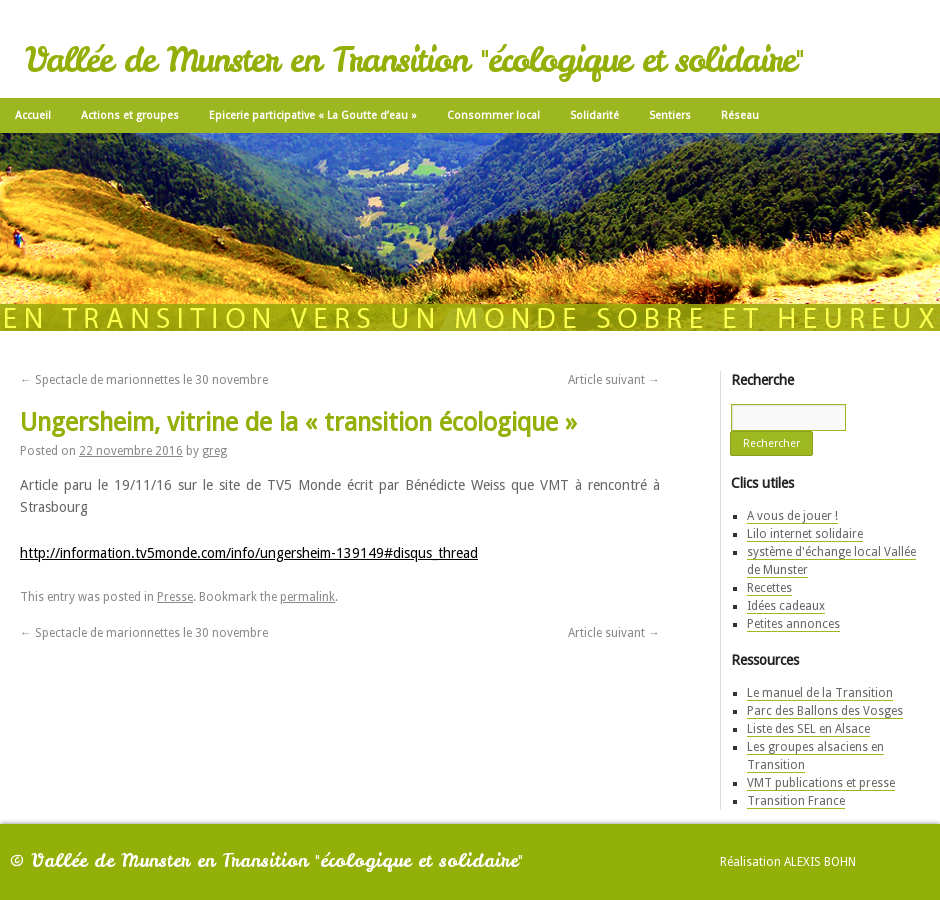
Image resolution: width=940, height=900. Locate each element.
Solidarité (594, 115)
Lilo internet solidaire (805, 534)
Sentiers (670, 115)
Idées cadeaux (786, 606)
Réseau (740, 115)
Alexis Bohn (820, 862)
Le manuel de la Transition (820, 693)
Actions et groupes (130, 115)
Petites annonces (793, 624)
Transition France (796, 801)
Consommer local (493, 115)
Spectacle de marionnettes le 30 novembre (144, 380)
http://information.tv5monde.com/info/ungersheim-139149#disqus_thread (249, 553)
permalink (307, 597)
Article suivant (614, 380)
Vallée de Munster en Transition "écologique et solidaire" (414, 60)
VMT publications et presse (821, 783)
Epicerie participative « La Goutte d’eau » (313, 115)
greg (214, 451)
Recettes (769, 588)
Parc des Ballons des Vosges (825, 711)
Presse (175, 597)
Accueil (33, 115)
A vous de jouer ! (792, 516)
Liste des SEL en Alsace (808, 729)
